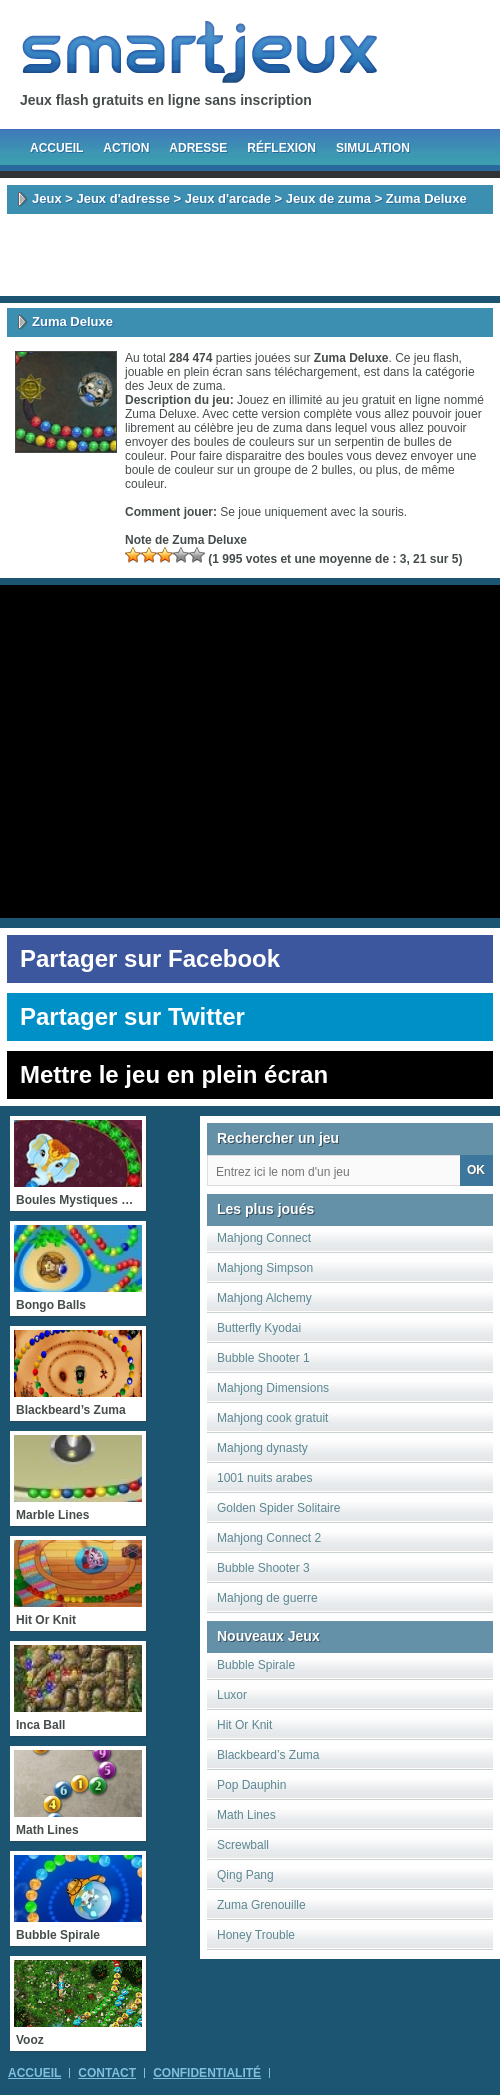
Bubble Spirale (256, 1665)
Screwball (243, 1845)
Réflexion (281, 148)
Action (126, 148)
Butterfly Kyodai (259, 1328)
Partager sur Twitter (132, 1016)
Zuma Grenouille (261, 1905)
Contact (107, 2073)
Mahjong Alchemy (264, 1298)
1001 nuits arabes (264, 1478)
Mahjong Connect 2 (269, 1538)
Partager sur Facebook (150, 958)
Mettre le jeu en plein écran (174, 1074)
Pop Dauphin (251, 1785)
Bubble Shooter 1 (263, 1358)
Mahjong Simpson (265, 1268)
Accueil (56, 148)
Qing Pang (245, 1875)
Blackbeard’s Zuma (268, 1755)
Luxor (232, 1695)
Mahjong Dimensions (273, 1388)
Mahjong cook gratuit (272, 1418)
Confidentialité (207, 2073)
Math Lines (246, 1815)
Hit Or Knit (244, 1725)
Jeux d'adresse (122, 198)
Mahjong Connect (264, 1238)
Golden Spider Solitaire (278, 1508)
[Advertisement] (250, 255)
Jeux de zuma (328, 198)
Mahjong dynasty (262, 1448)
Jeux (47, 198)
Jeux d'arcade (228, 198)
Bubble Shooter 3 (263, 1568)
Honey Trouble (256, 1935)
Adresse (198, 148)
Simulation (373, 148)
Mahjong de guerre (267, 1598)
